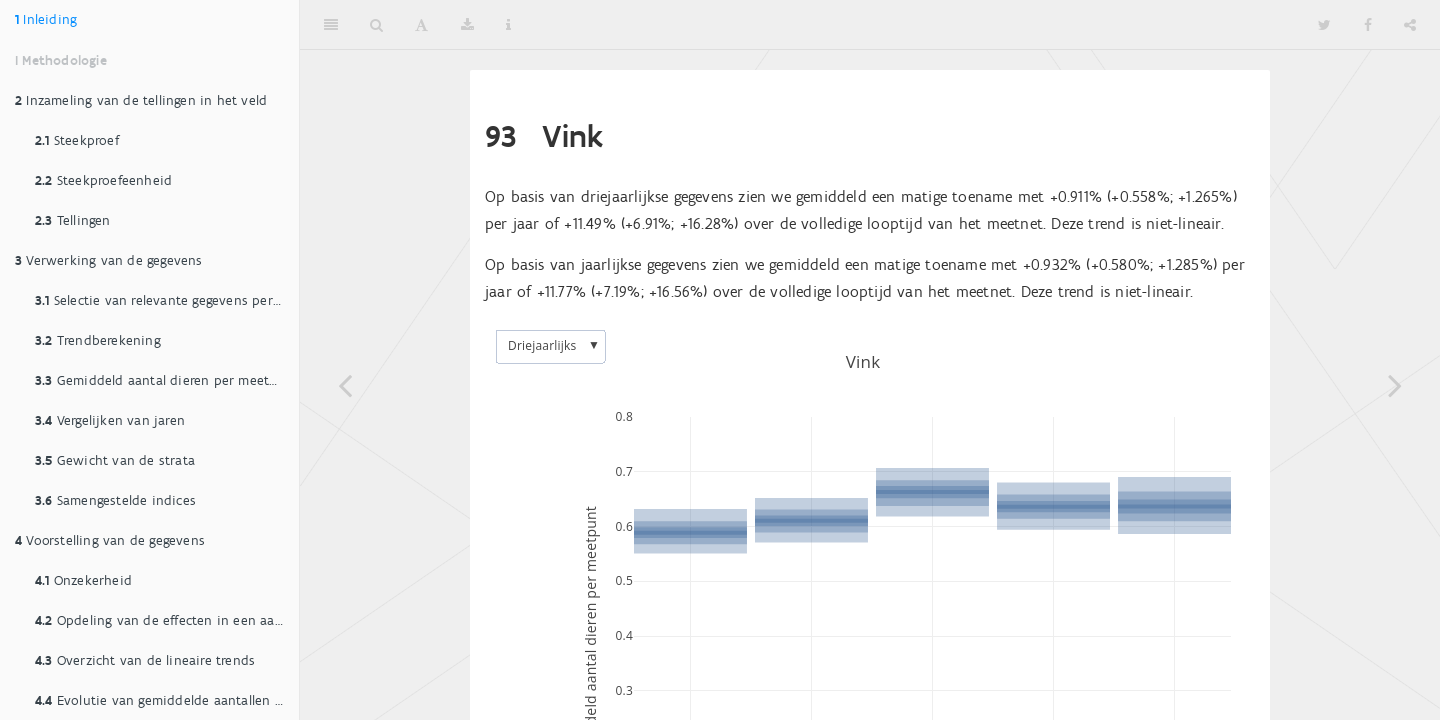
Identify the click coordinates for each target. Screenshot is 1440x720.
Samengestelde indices (115, 500)
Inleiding (46, 19)
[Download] (467, 25)
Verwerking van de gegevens (109, 260)
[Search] (376, 25)
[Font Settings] (421, 25)
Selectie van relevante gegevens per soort (167, 300)
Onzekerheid (83, 580)
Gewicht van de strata (115, 460)
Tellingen (73, 220)
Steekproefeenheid (103, 180)
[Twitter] (1324, 25)
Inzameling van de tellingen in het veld (141, 100)
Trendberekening (98, 340)
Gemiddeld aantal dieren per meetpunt (167, 380)
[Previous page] (345, 385)
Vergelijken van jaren (110, 420)
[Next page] (1395, 385)
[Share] (1410, 25)
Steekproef (77, 140)
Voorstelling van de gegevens (110, 540)
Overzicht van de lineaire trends (145, 660)
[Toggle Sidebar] (331, 25)
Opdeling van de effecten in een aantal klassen (167, 620)
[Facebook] (1368, 25)
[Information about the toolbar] (508, 25)
